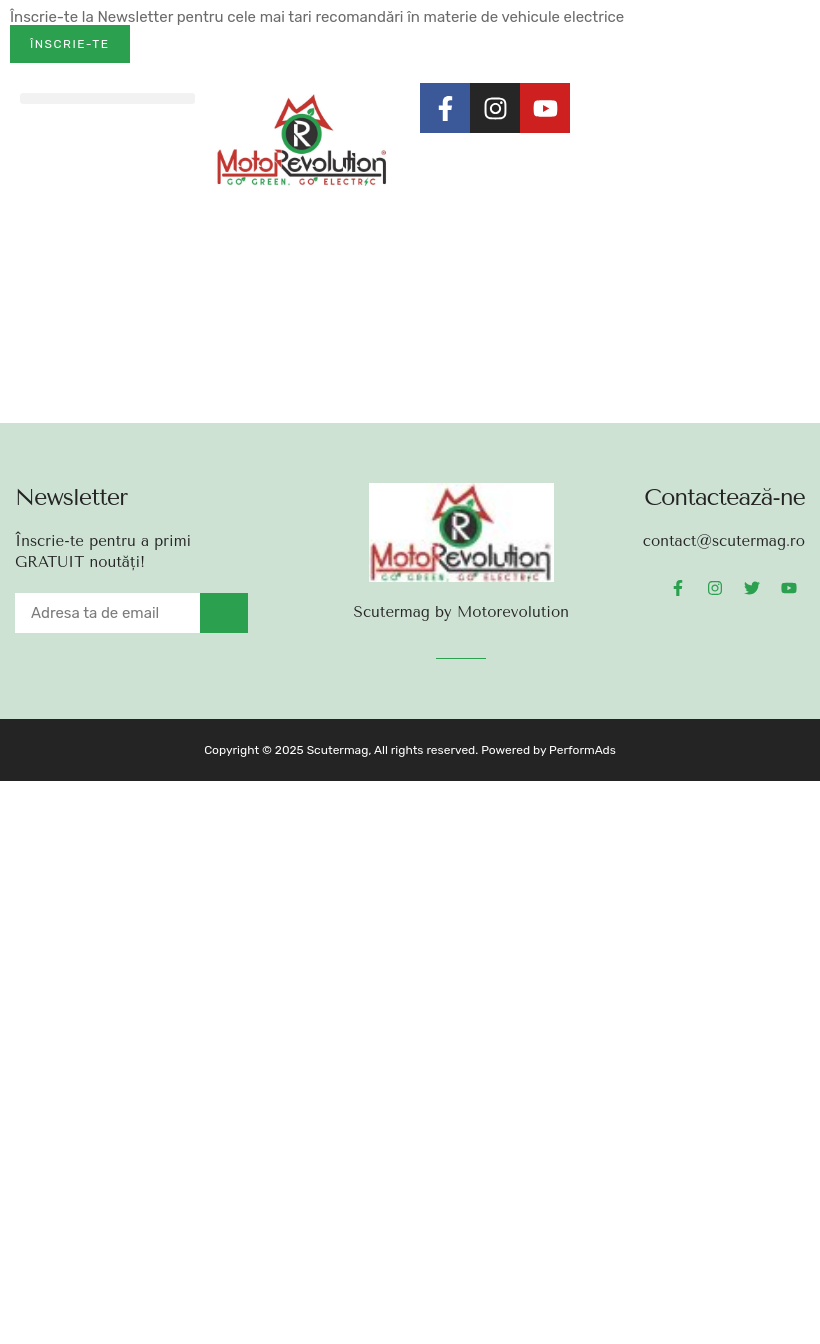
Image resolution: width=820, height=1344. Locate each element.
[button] (107, 98)
